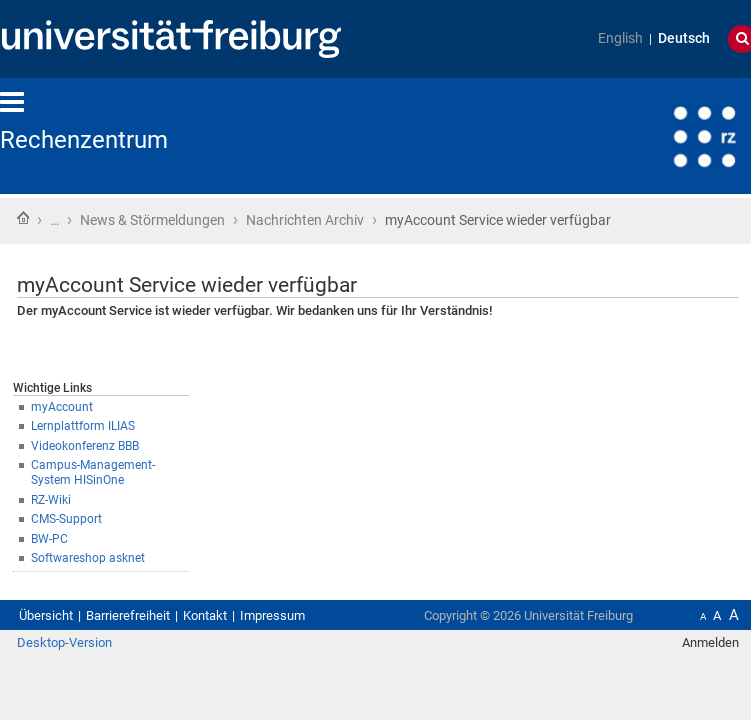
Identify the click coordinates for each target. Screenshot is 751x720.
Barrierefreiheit (152, 646)
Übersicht (52, 646)
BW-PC (62, 556)
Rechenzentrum (99, 140)
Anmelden (698, 695)
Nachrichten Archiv (376, 222)
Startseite (23, 219)
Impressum (330, 646)
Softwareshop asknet (111, 578)
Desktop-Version (74, 695)
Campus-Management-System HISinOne (173, 490)
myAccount (78, 424)
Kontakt (247, 646)
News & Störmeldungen (183, 222)
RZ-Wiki (65, 512)
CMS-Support (84, 534)
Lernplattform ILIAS (105, 446)
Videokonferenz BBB (108, 468)
